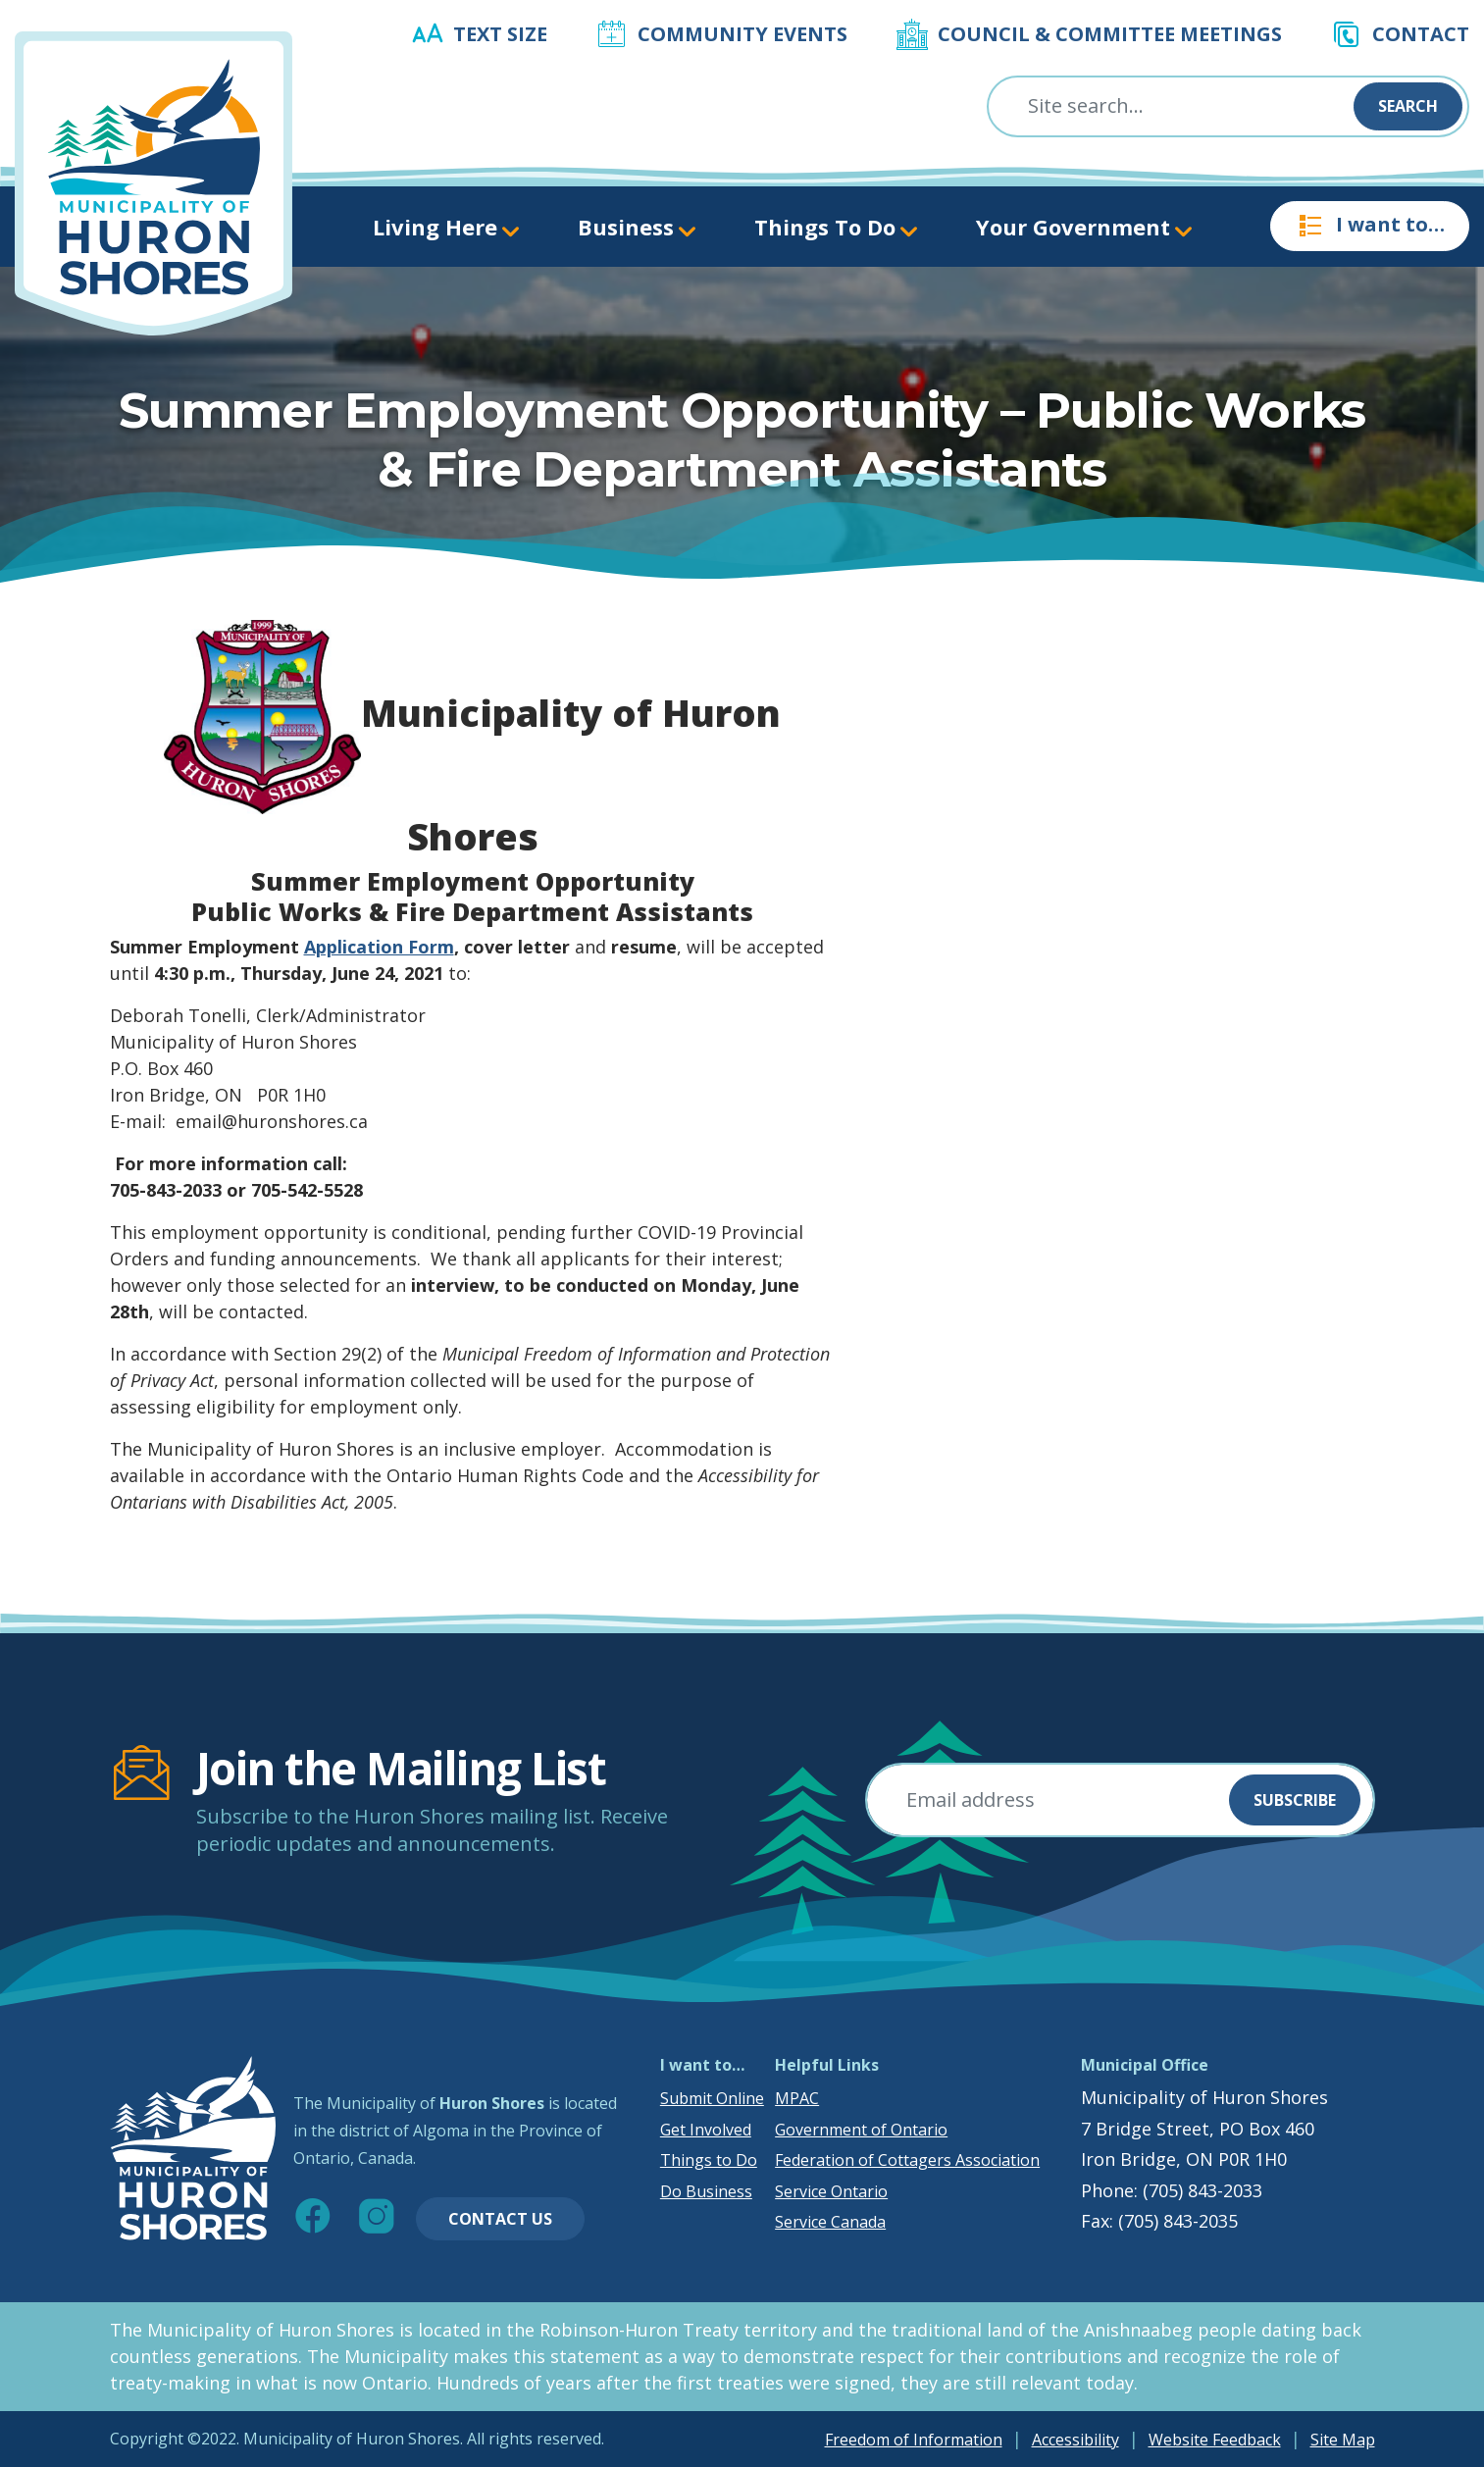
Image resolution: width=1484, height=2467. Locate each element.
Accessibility (1075, 2439)
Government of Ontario (861, 2129)
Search (1408, 106)
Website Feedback (1215, 2439)
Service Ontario (831, 2191)
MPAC (797, 2098)
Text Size (500, 34)
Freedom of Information (913, 2439)
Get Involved (705, 2129)
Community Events (742, 34)
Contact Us (500, 2219)
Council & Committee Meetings (1110, 34)
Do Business (706, 2191)
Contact (1420, 34)
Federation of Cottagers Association (907, 2160)
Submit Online (712, 2098)
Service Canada (830, 2222)
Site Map (1342, 2439)
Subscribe (1295, 1800)
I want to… (1370, 225)
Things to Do (708, 2160)
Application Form (379, 946)
